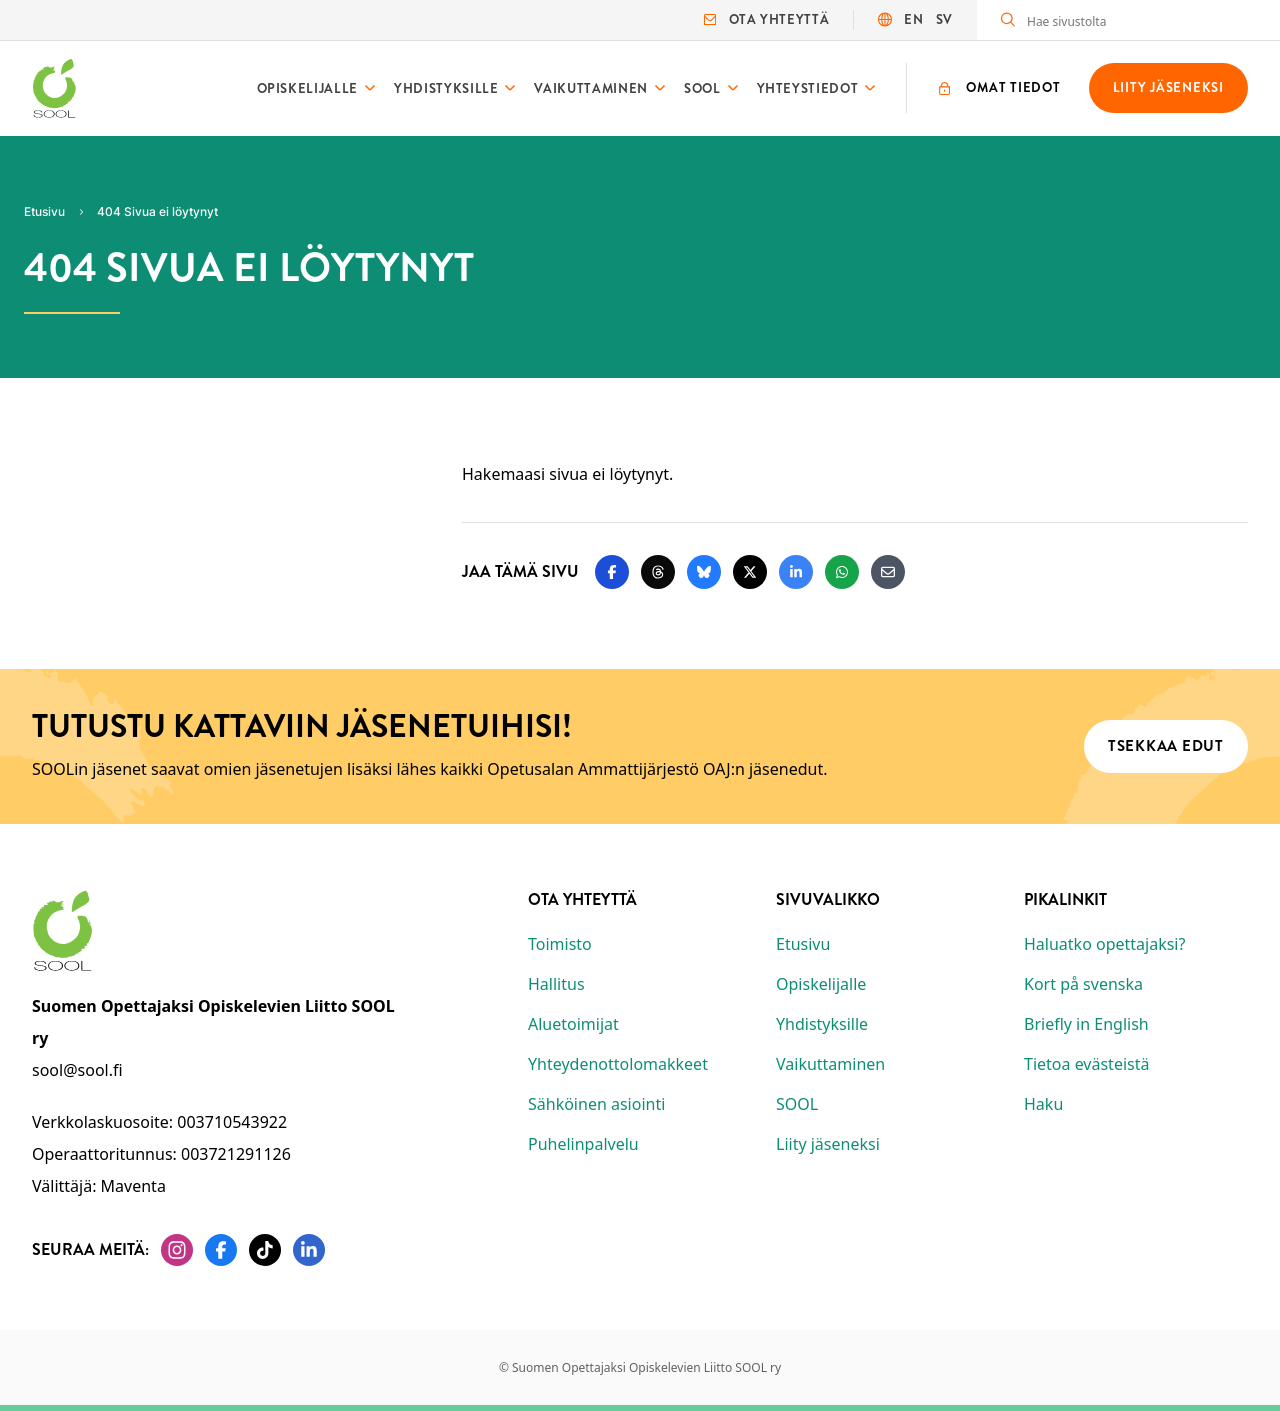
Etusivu (803, 944)
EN (913, 19)
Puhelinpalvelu (583, 1144)
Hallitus (556, 984)
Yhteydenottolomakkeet (618, 1064)
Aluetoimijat (573, 1024)
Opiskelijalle (307, 88)
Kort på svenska (1083, 984)
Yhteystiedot (808, 88)
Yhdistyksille (446, 88)
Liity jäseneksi (828, 1144)
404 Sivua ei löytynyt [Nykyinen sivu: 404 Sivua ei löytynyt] (157, 211)
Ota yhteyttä (766, 19)
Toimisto (560, 944)
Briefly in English (1086, 1024)
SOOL (702, 88)
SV (944, 19)
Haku (1043, 1104)
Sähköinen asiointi (596, 1104)
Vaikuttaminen (590, 88)
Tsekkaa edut (1166, 746)
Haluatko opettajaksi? (1104, 944)
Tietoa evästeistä (1086, 1064)
